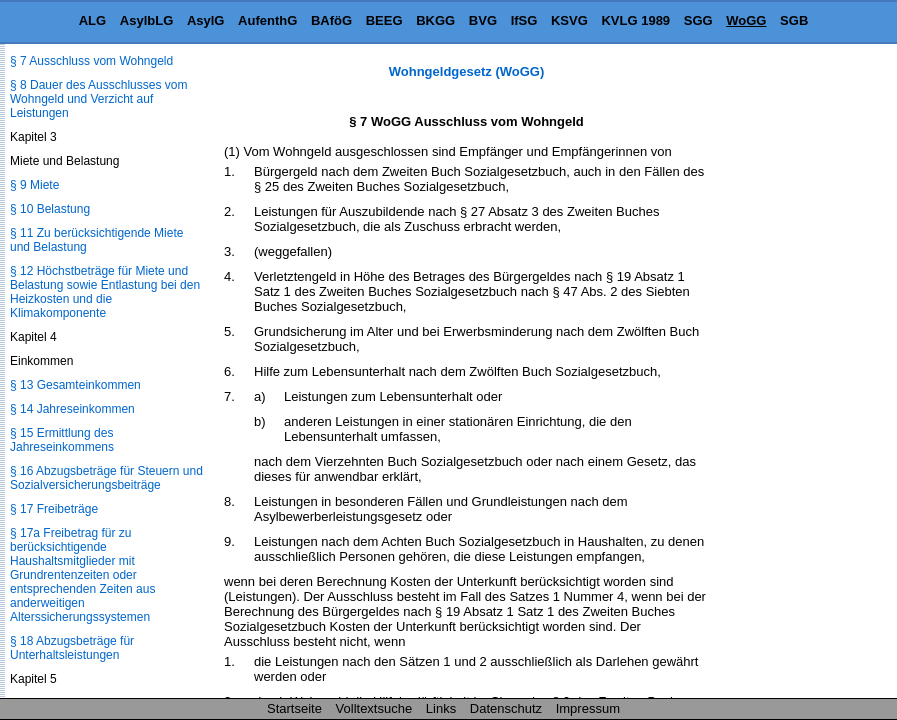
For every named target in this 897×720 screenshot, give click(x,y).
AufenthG (267, 20)
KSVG (569, 20)
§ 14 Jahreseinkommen (72, 409)
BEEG (384, 20)
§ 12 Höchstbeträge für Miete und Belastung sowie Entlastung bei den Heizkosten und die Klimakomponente (105, 292)
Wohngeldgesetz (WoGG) (467, 71)
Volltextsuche (374, 708)
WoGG (746, 20)
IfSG (524, 20)
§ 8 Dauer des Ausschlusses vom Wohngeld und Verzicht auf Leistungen (98, 99)
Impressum (588, 708)
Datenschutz (506, 708)
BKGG (435, 20)
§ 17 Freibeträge (54, 509)
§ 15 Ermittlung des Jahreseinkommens (62, 440)
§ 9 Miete (34, 185)
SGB (794, 20)
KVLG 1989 (635, 20)
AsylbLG (146, 20)
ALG (92, 20)
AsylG (206, 20)
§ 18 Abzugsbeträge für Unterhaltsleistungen (72, 648)
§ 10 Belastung (50, 209)
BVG (483, 20)
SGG (698, 20)
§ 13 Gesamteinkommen (75, 385)
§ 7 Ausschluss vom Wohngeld (91, 61)
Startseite (294, 708)
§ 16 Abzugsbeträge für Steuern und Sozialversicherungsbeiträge (106, 478)
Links (441, 708)
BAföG (331, 20)
